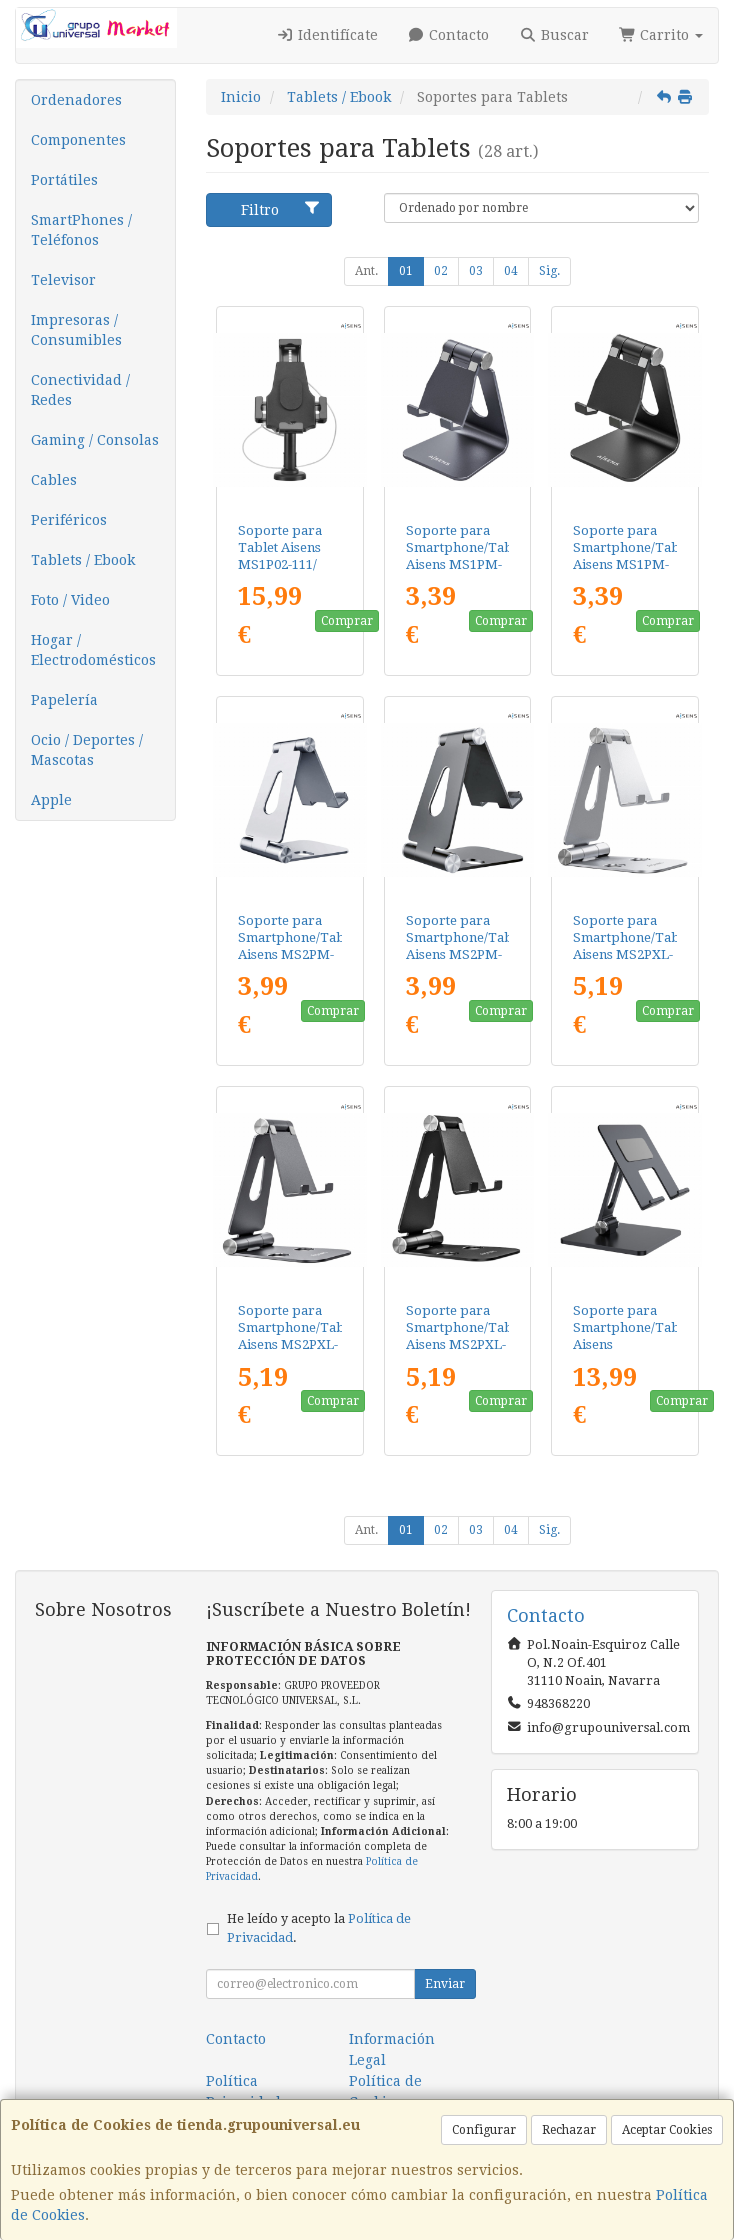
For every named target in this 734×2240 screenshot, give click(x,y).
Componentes (78, 140)
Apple (51, 800)
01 (406, 271)
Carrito (661, 35)
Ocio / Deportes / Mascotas (87, 750)
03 (476, 271)
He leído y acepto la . (319, 1928)
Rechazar (569, 2130)
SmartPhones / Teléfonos (81, 230)
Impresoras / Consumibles (76, 330)
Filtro (281, 209)
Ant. (366, 271)
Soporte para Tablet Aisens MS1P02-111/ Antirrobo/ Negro (280, 565)
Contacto (449, 35)
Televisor (63, 280)
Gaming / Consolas (95, 440)
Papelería (64, 700)
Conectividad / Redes (80, 390)
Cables (54, 480)
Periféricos (69, 520)
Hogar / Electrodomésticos (93, 650)
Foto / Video (70, 600)
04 (511, 271)
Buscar (554, 35)
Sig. (549, 271)
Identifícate (327, 35)
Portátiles (64, 180)
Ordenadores (76, 100)
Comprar (347, 621)
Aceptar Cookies (667, 2130)
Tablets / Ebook (83, 560)
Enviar (445, 1984)
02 (441, 271)
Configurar (484, 2130)
